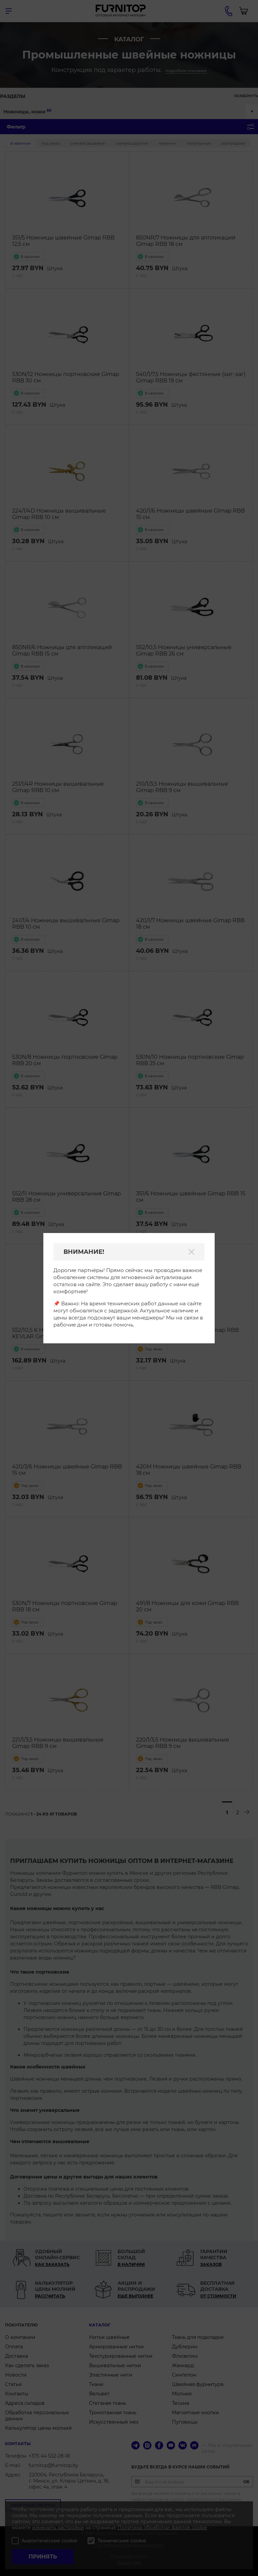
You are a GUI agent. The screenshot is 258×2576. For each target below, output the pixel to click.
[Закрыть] (191, 1252)
